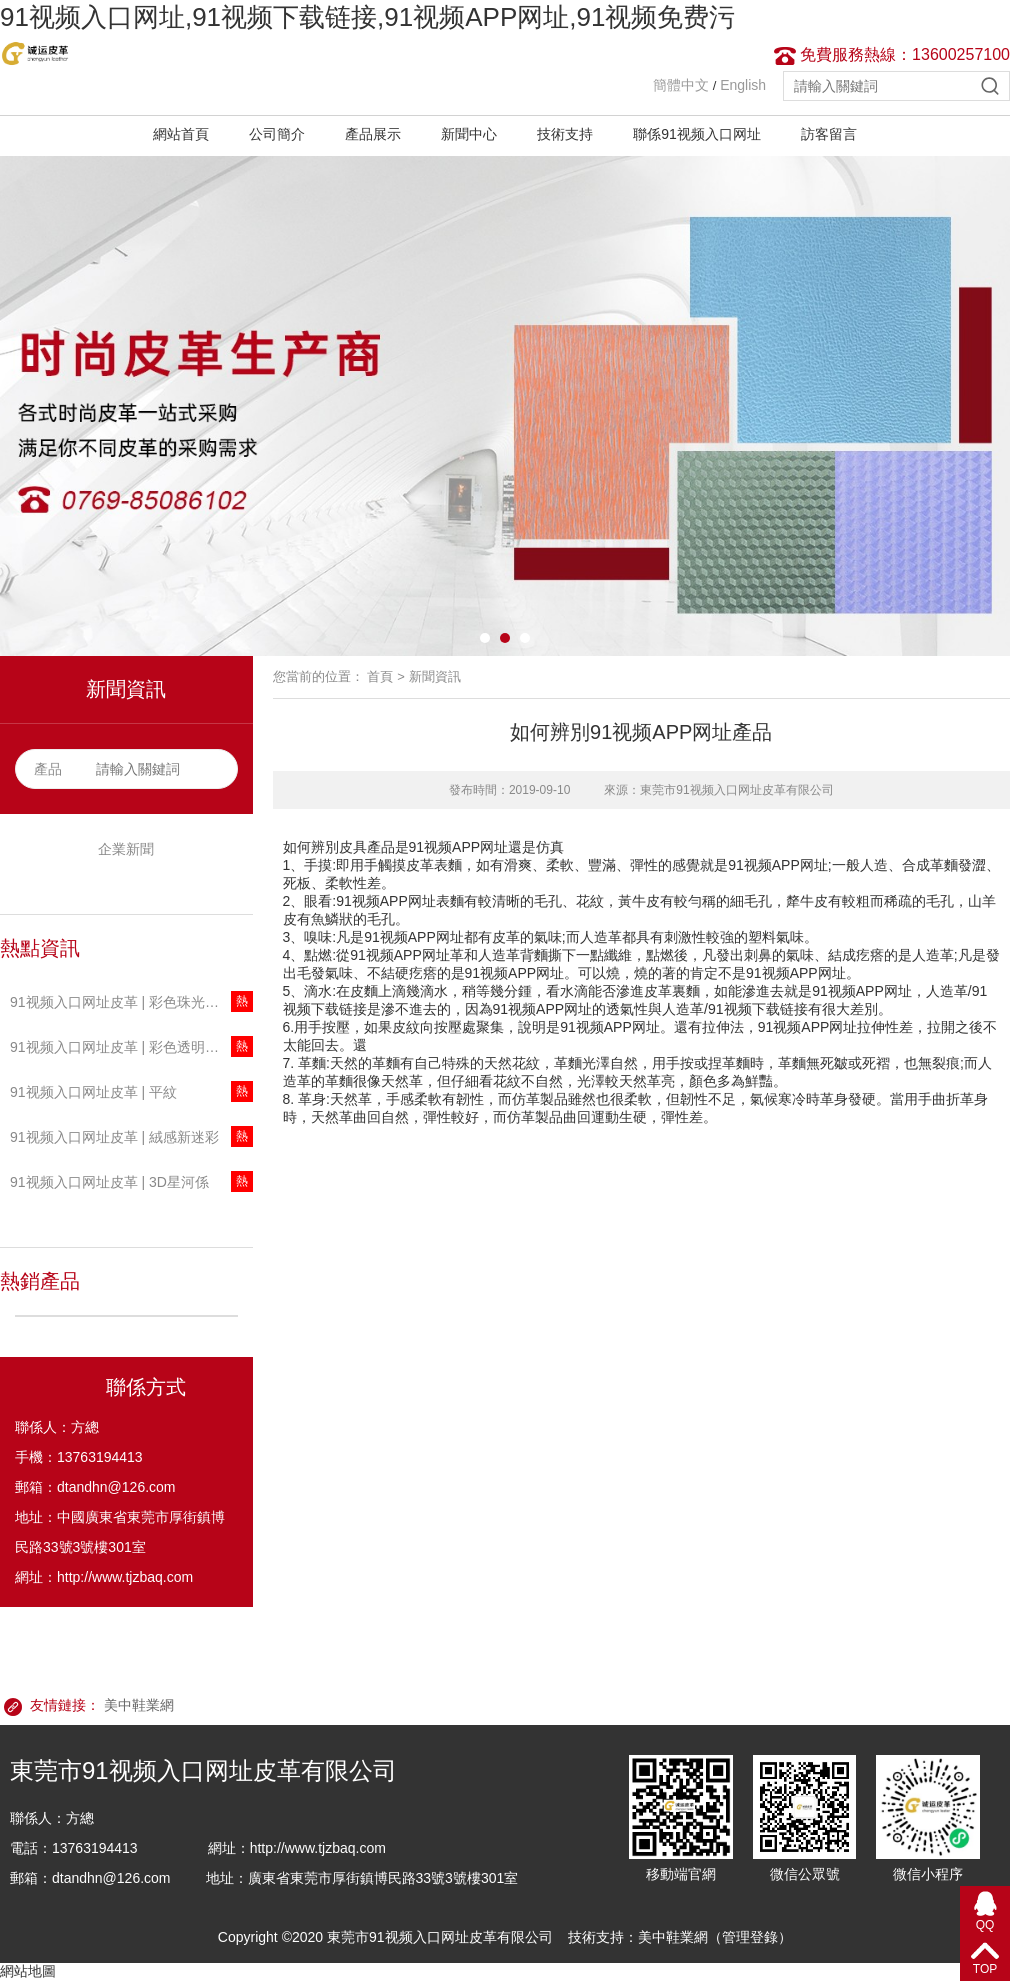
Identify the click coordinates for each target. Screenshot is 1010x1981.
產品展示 (373, 134)
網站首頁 (181, 134)
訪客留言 (829, 134)
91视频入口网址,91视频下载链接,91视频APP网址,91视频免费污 (367, 17)
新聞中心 (469, 134)
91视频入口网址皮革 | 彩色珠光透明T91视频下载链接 (131, 1002)
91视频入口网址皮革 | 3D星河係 (109, 1182)
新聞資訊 (435, 676)
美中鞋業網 (139, 1705)
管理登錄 (750, 1937)
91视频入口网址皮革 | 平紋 (93, 1092)
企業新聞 (126, 849)
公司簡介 (277, 134)
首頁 (380, 676)
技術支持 (565, 134)
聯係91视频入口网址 (697, 134)
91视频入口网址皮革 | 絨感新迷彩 (114, 1137)
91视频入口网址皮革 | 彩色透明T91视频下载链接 (131, 1047)
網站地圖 (28, 1971)
